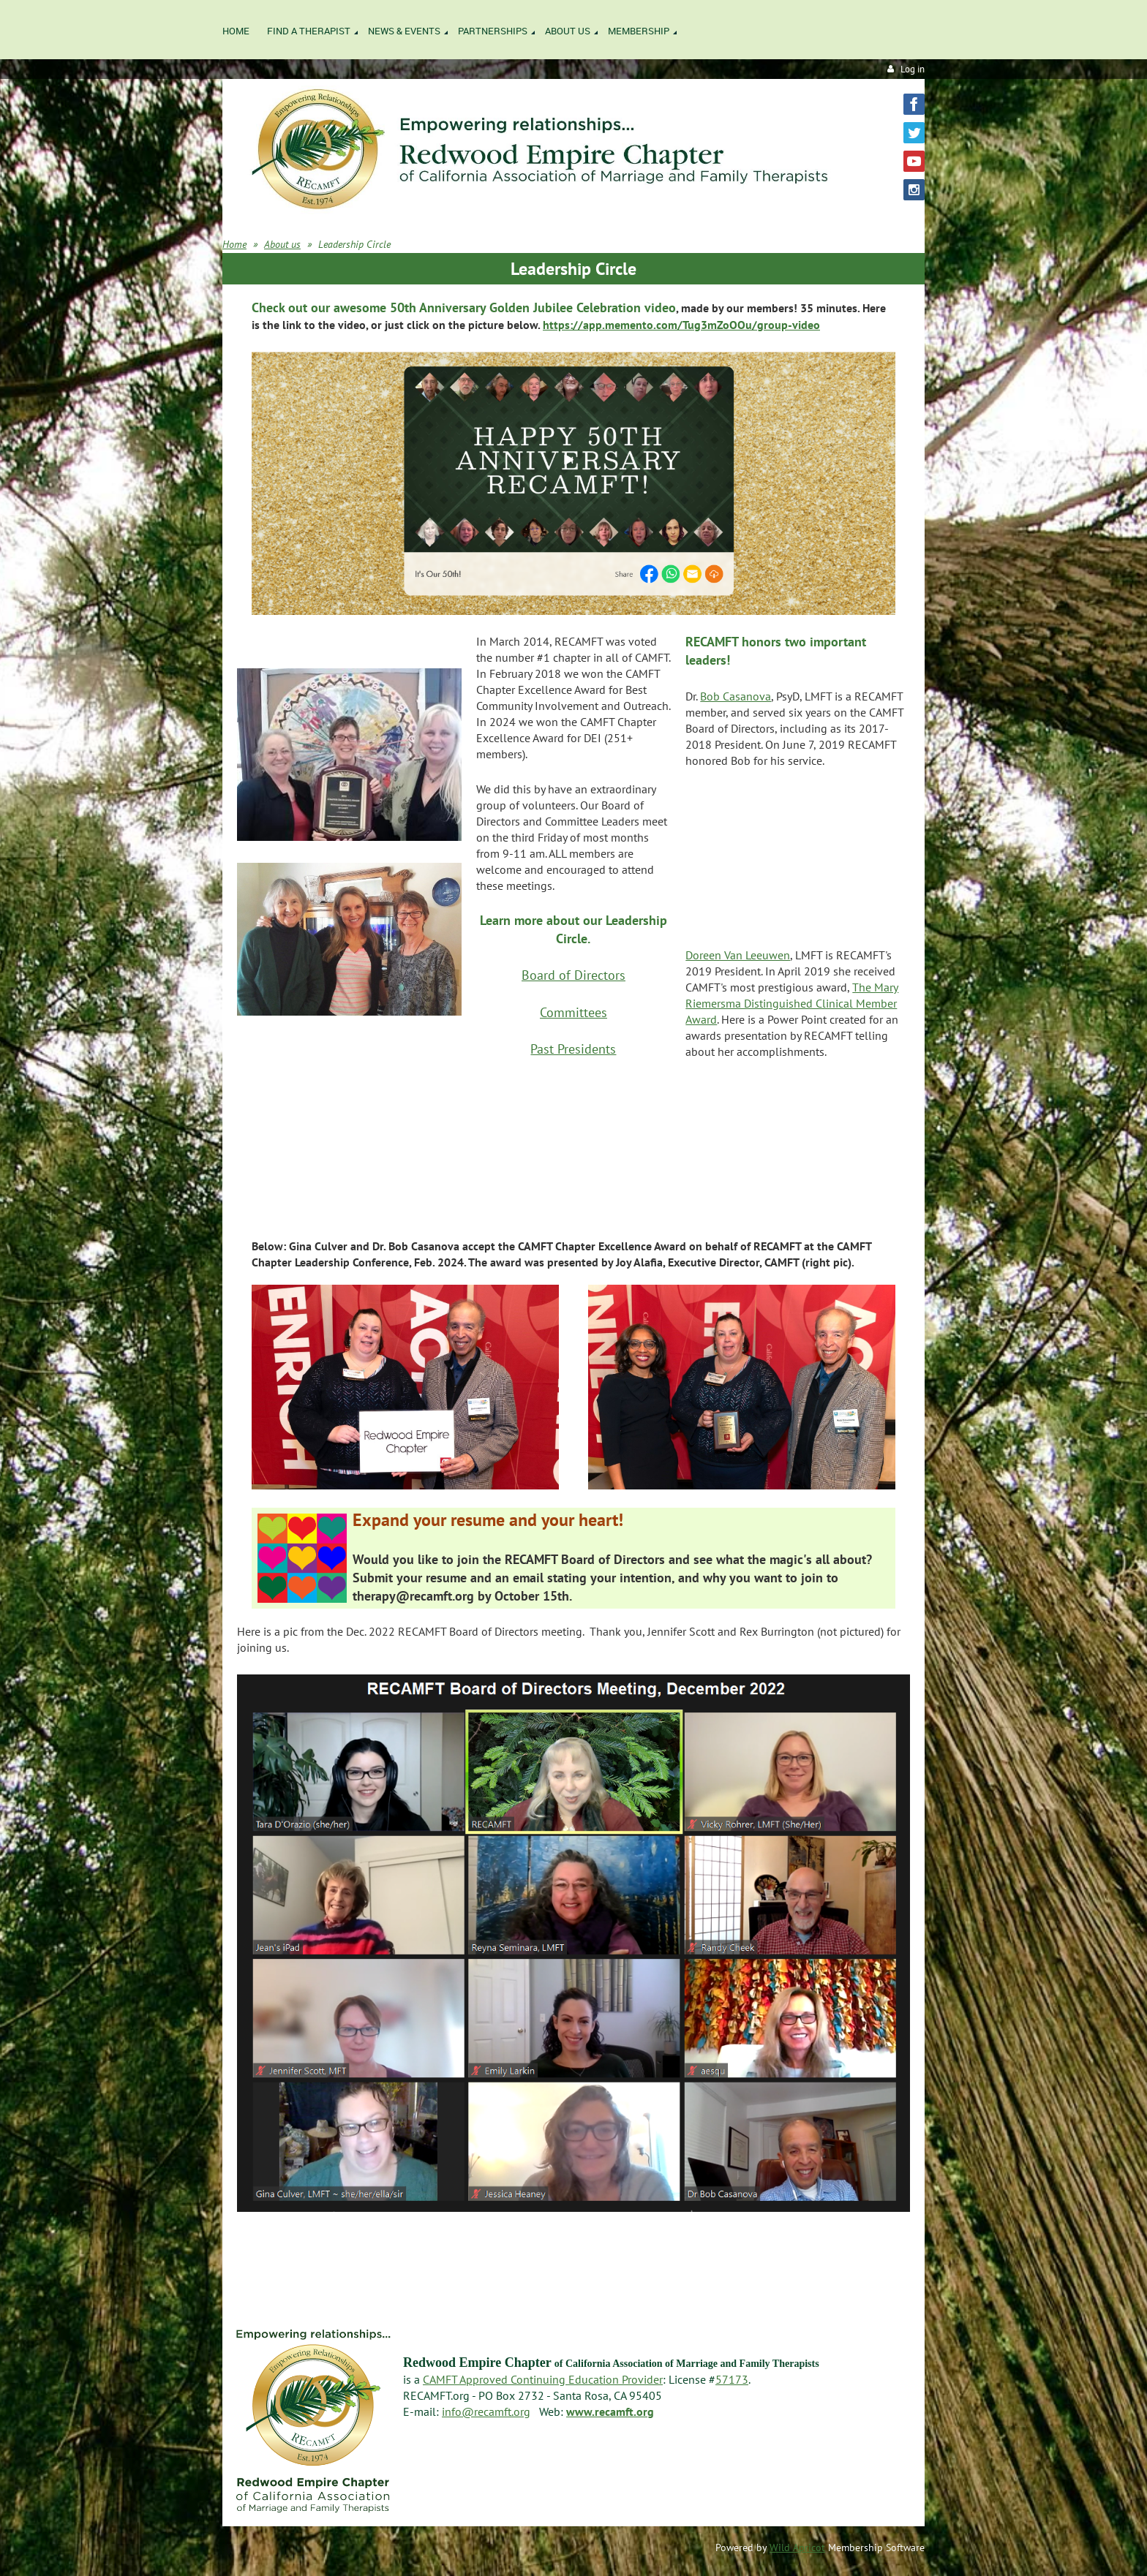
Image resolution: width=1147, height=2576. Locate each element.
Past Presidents (573, 1048)
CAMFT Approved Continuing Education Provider (543, 2379)
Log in (912, 69)
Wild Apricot (797, 2547)
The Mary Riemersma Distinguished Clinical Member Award (791, 1003)
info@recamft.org (486, 2411)
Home (234, 244)
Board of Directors (573, 975)
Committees (573, 1012)
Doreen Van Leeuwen (737, 955)
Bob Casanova (735, 696)
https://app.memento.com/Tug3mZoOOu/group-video (681, 324)
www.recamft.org (610, 2411)
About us (282, 244)
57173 (731, 2379)
